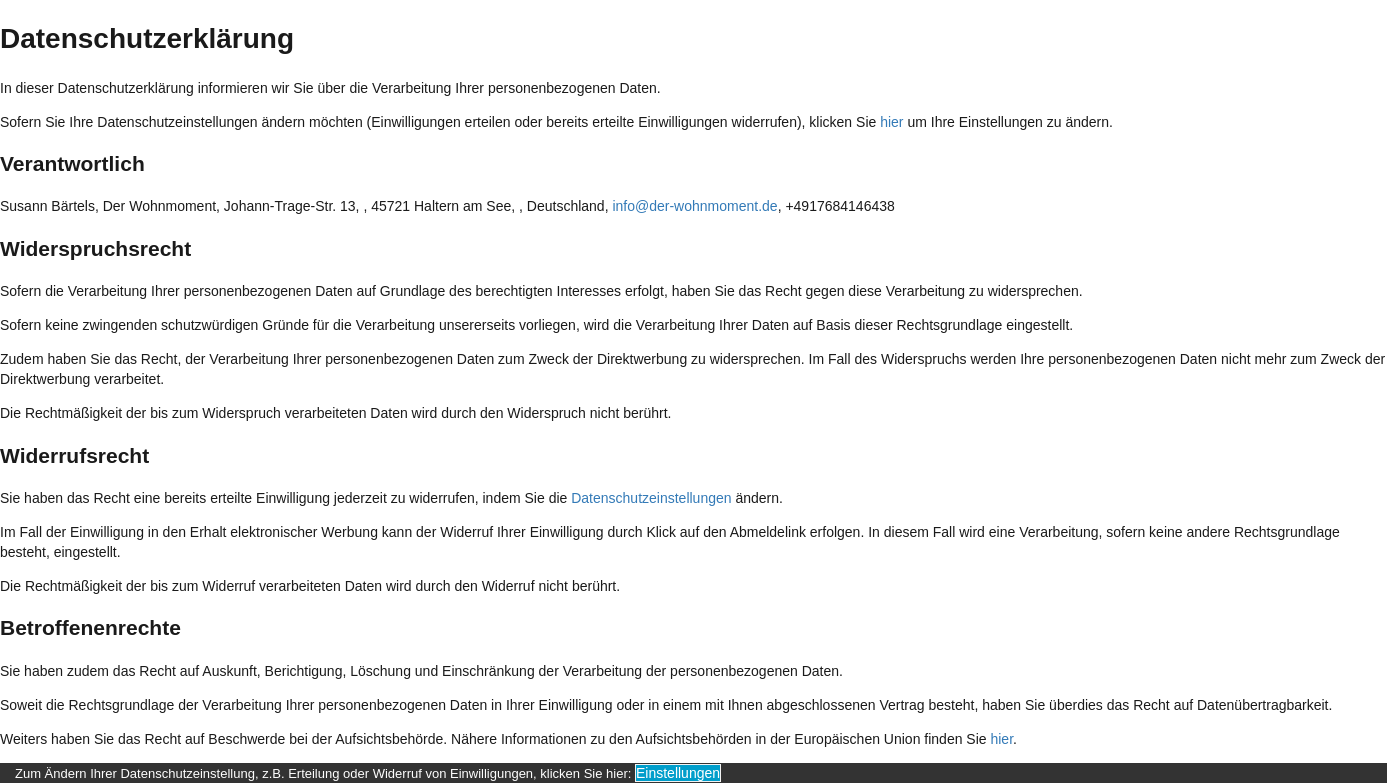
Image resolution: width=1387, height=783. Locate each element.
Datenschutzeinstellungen (651, 498)
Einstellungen (678, 773)
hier (891, 122)
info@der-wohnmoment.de (694, 206)
